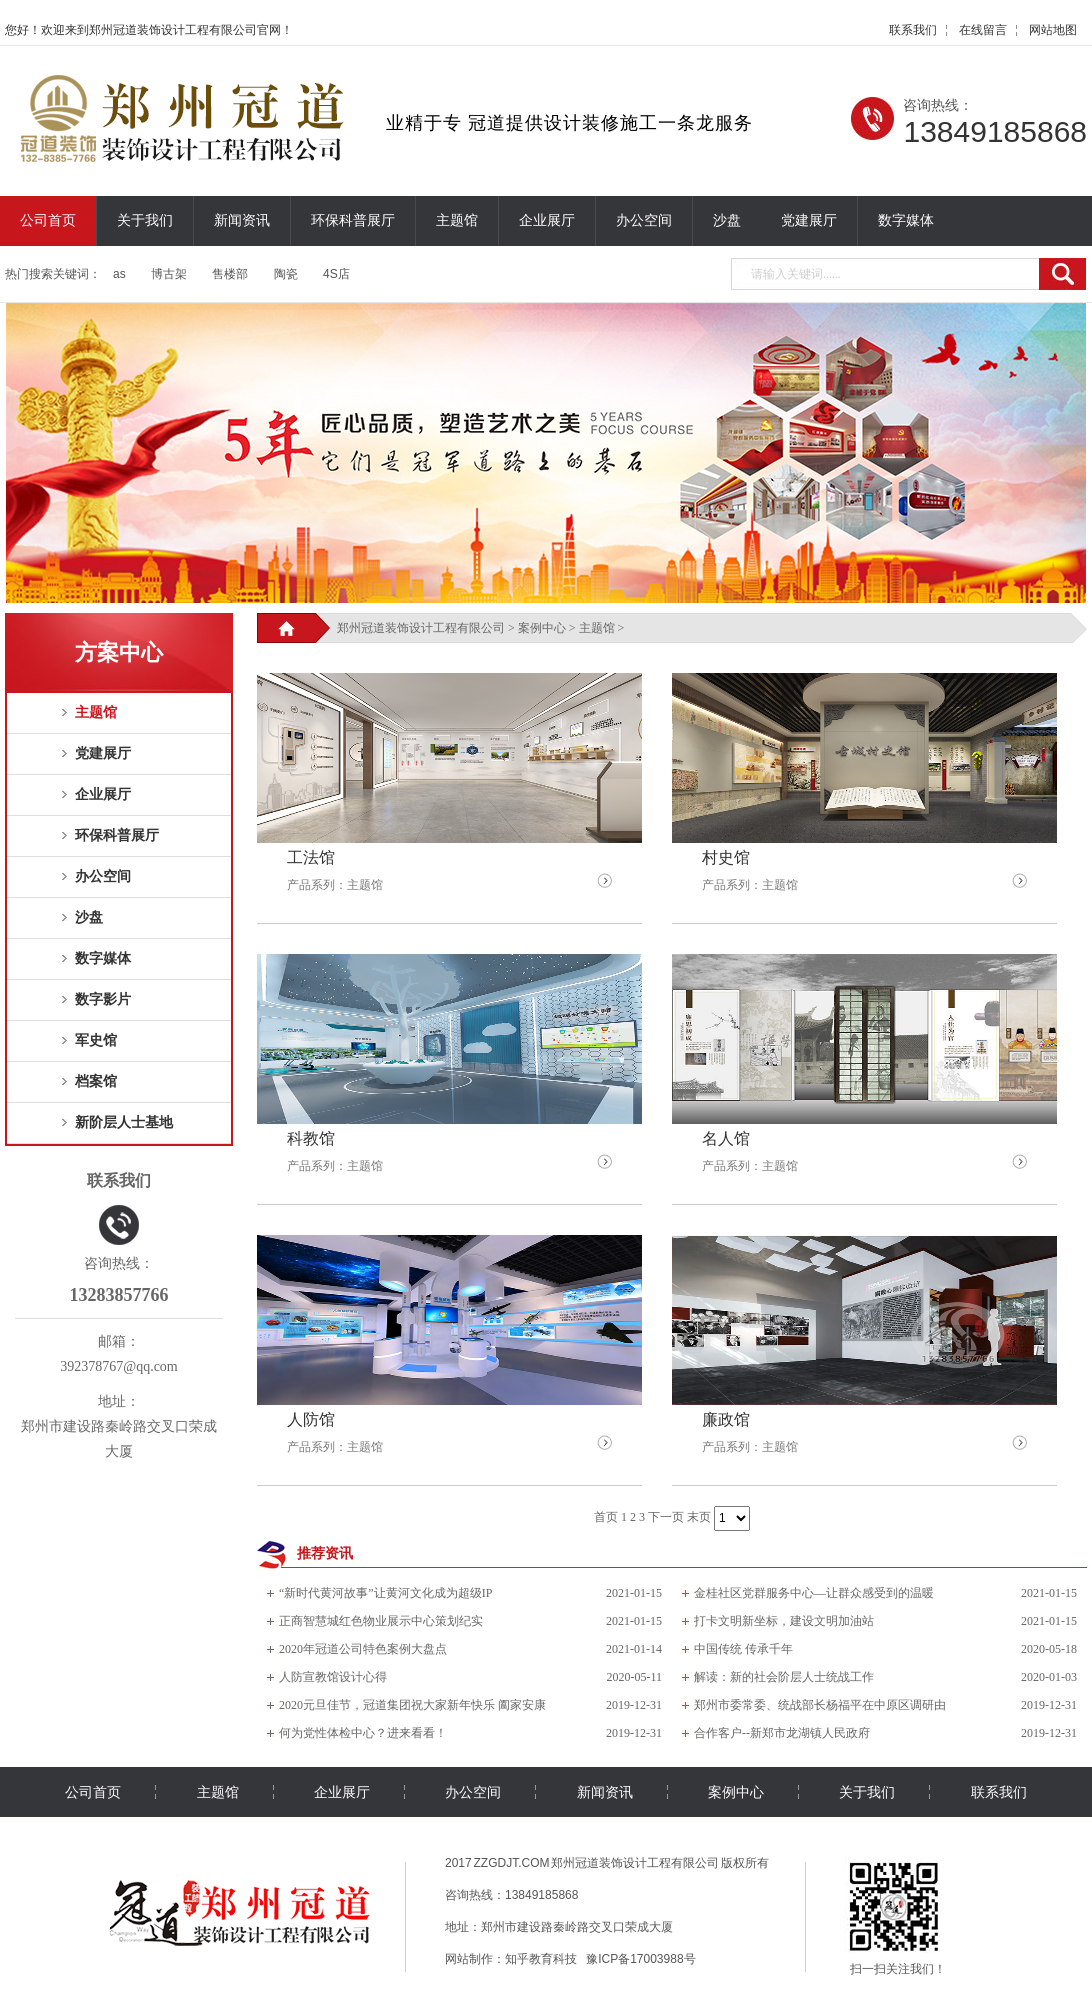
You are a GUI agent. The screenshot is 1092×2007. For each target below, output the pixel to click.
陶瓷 (286, 274)
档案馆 (96, 1081)
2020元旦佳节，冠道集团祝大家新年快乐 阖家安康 (412, 1705)
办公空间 (644, 220)
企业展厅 (547, 220)
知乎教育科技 (541, 1959)
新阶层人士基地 (124, 1122)
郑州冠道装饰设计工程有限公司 (421, 628)
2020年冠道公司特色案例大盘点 (363, 1649)
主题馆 (457, 220)
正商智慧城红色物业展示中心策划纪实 (381, 1621)
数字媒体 (906, 220)
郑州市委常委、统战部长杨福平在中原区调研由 (820, 1705)
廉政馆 (726, 1419)
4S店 (336, 274)
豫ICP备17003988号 (640, 1959)
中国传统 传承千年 (743, 1649)
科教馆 (311, 1138)
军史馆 (96, 1040)
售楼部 (230, 274)
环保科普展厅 (353, 220)
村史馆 (726, 857)
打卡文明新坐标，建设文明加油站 (784, 1621)
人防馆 (311, 1419)
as (119, 274)
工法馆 (311, 857)
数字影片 (103, 999)
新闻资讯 (242, 220)
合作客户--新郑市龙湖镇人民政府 (782, 1733)
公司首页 (48, 220)
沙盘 (727, 220)
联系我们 (913, 30)
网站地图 (1053, 30)
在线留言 (983, 30)
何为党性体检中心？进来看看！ (363, 1733)
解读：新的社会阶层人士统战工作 (784, 1677)
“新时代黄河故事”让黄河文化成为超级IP (385, 1593)
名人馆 (726, 1138)
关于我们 (145, 220)
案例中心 (542, 628)
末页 (699, 1517)
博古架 (169, 274)
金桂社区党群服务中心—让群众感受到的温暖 (814, 1593)
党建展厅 (809, 220)
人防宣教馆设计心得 (333, 1677)
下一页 (666, 1517)
